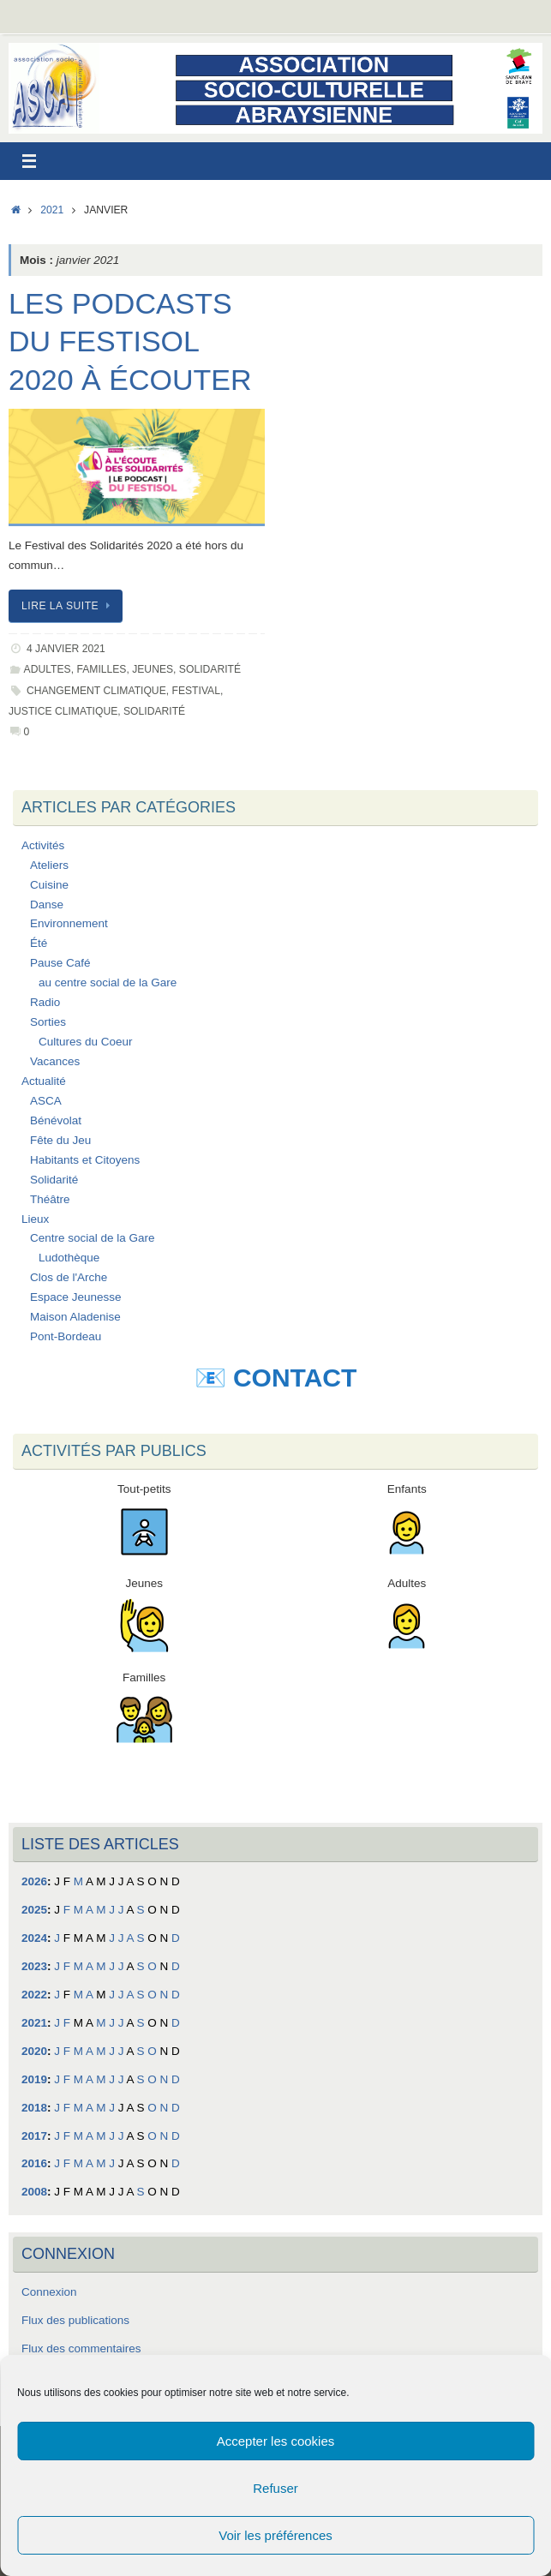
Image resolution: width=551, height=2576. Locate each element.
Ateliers (49, 865)
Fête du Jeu (60, 1140)
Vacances (55, 1061)
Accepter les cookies (276, 2441)
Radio (45, 1002)
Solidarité (210, 669)
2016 (34, 2163)
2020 (34, 2051)
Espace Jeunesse (76, 1297)
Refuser (275, 2488)
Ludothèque (69, 1257)
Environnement (69, 923)
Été (38, 943)
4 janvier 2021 (66, 649)
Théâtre (50, 1199)
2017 (34, 2136)
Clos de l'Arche (68, 1277)
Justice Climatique (63, 711)
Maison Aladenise (75, 1316)
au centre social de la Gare (108, 982)
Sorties (48, 1021)
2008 (34, 2191)
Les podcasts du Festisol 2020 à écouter (130, 341)
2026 (34, 1881)
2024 (34, 1938)
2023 (34, 1966)
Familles (101, 669)
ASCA (46, 1100)
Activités (42, 845)
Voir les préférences (275, 2535)
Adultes (47, 669)
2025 (34, 1909)
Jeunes (152, 669)
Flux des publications (75, 2320)
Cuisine (49, 884)
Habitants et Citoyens (85, 1159)
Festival (195, 691)
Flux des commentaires (81, 2348)
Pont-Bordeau (65, 1336)
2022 (34, 1994)
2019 (34, 2079)
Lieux (35, 1219)
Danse (46, 904)
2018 (34, 2107)
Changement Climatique (96, 691)
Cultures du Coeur (86, 1041)
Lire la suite (68, 606)
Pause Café (60, 962)
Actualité (43, 1081)
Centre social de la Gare (92, 1237)
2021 (51, 210)
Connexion (49, 2291)
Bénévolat (55, 1120)
